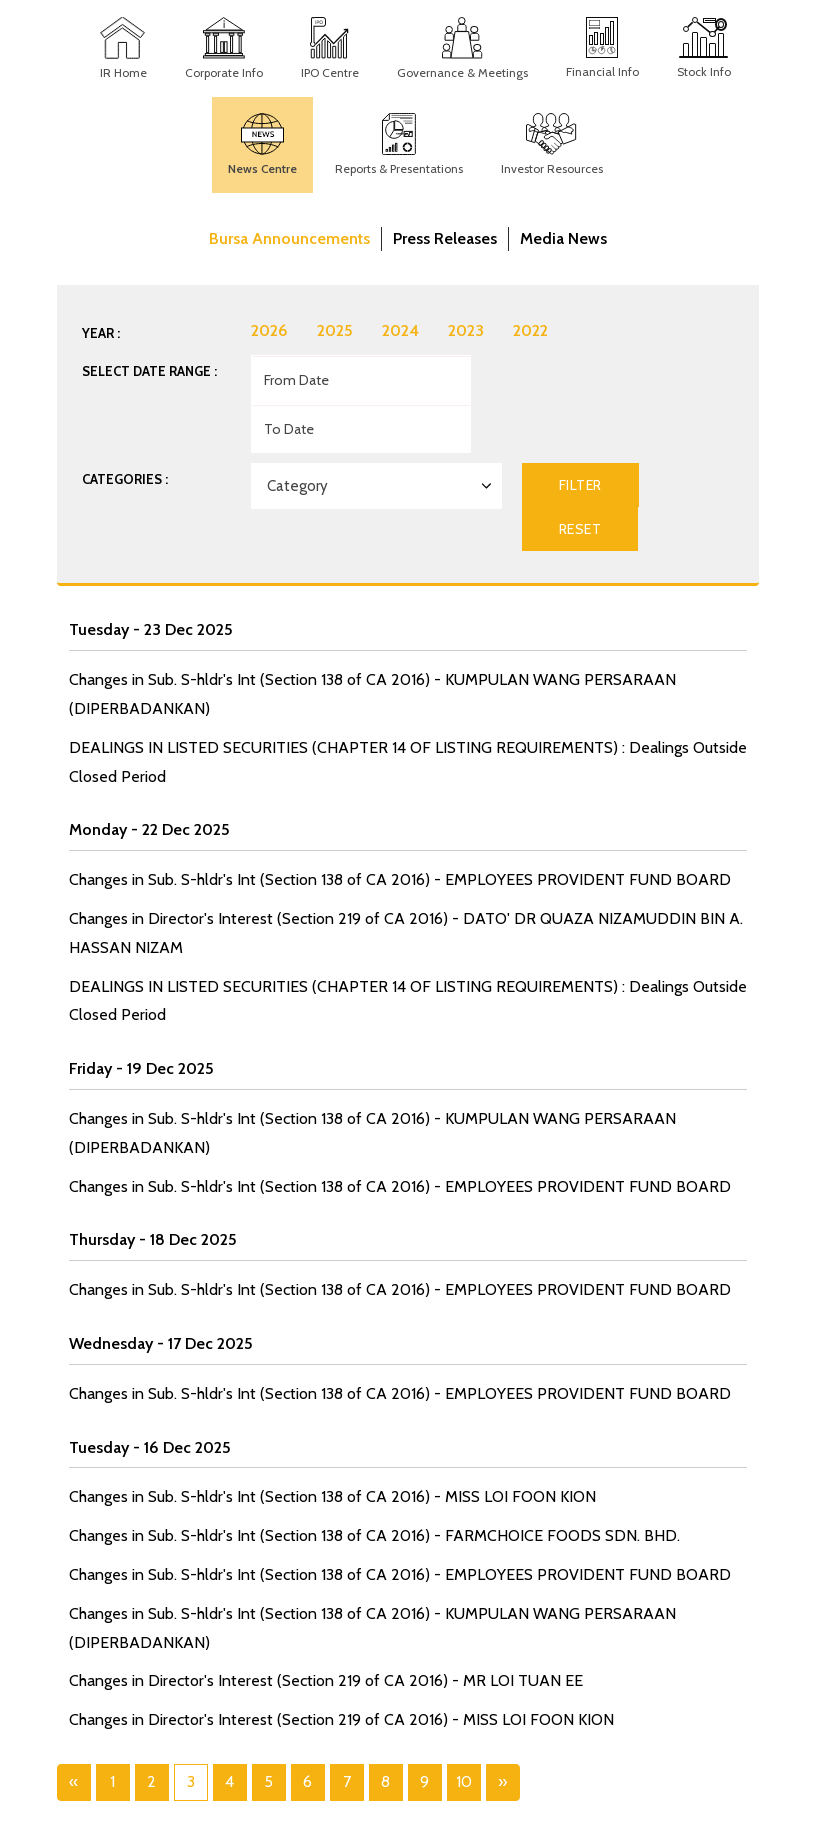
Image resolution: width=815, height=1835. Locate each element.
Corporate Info (224, 72)
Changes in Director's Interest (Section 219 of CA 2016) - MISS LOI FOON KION (341, 1719)
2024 (400, 330)
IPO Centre (330, 72)
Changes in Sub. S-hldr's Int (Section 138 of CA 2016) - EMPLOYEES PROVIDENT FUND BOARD (400, 879)
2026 (269, 330)
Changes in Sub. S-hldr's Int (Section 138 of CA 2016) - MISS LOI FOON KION (332, 1496)
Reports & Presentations (399, 168)
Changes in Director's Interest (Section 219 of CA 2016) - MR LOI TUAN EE (326, 1680)
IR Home (123, 72)
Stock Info (704, 71)
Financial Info (602, 71)
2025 (335, 330)
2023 (466, 330)
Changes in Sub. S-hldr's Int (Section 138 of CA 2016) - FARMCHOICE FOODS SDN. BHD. (374, 1535)
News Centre (262, 168)
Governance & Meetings (462, 72)
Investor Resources (552, 168)
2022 (530, 330)
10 (464, 1781)
